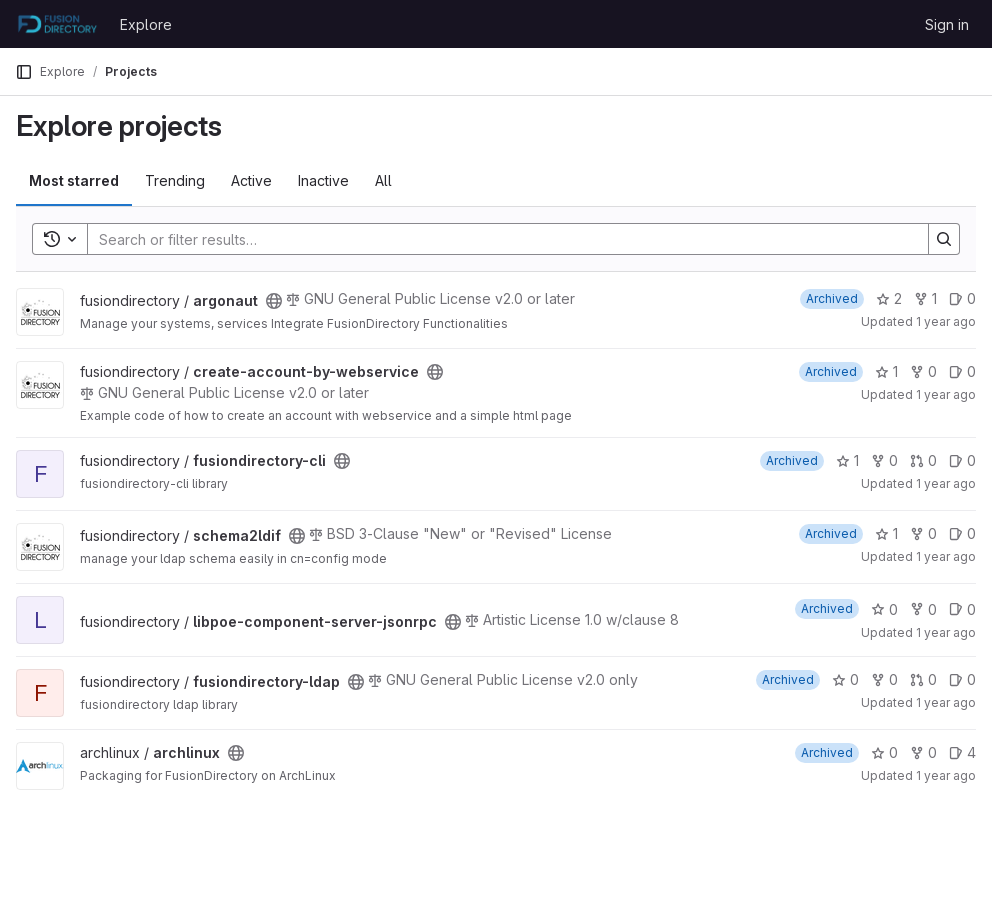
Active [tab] (251, 180)
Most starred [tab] (74, 180)
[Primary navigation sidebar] (24, 72)
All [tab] (383, 180)
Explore (146, 24)
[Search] (498, 239)
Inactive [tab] (323, 180)
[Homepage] (57, 24)
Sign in (947, 24)
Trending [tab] (175, 180)
